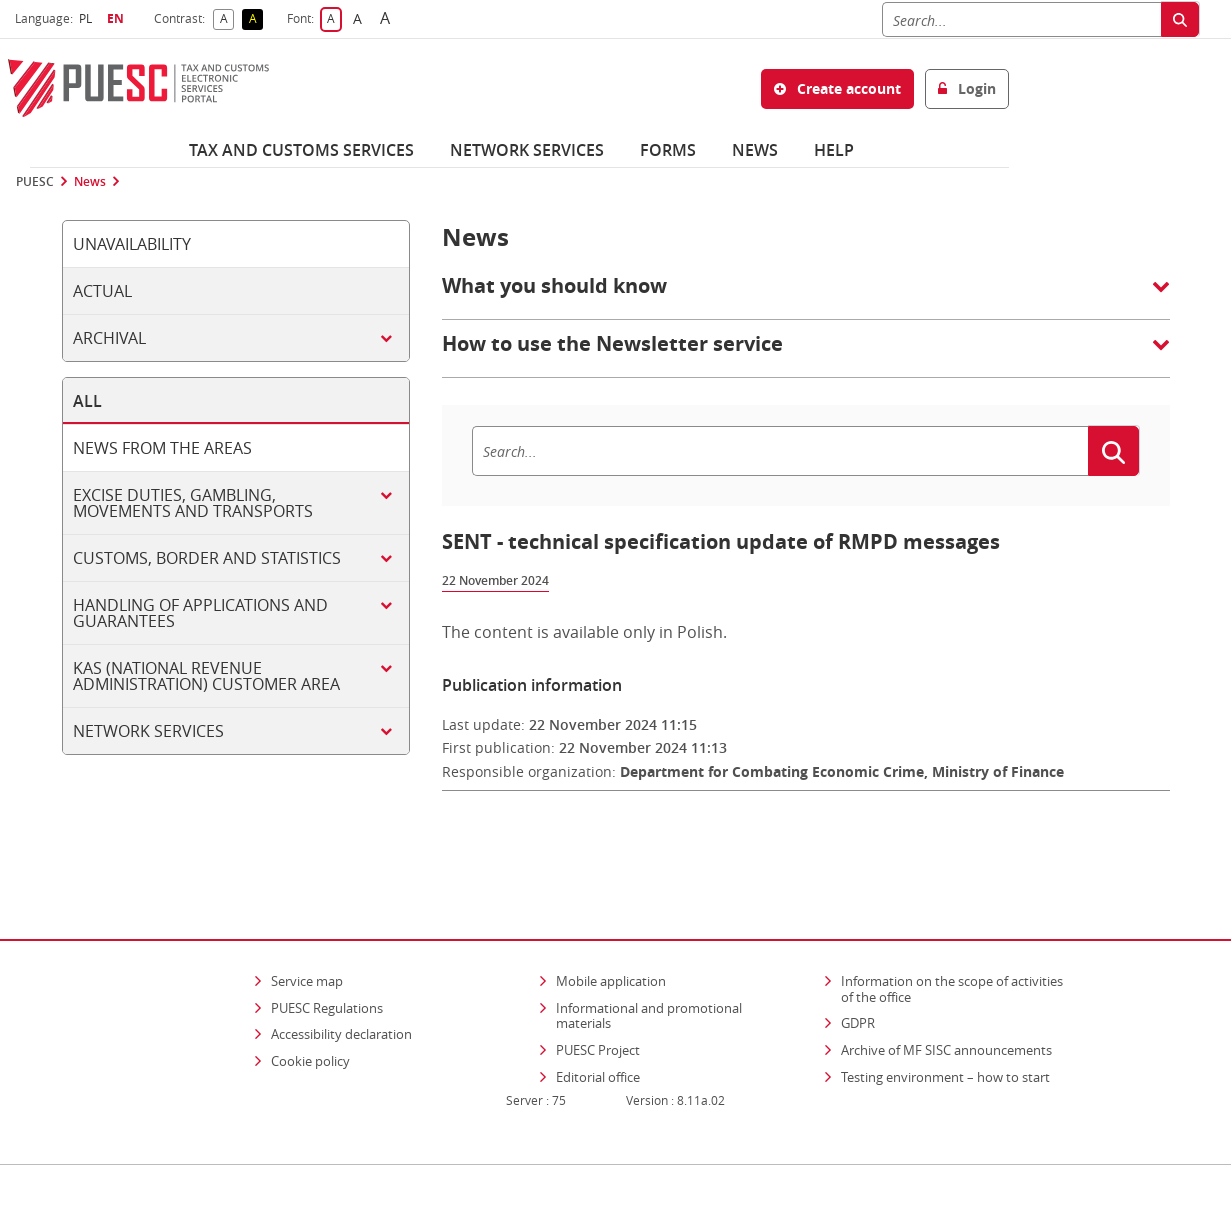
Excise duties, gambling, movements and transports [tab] (193, 503)
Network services (527, 150)
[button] (806, 296)
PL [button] (88, 18)
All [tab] (87, 401)
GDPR (858, 966)
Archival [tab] (109, 338)
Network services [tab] (148, 731)
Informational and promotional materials (649, 958)
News (755, 150)
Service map (307, 924)
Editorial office (598, 1019)
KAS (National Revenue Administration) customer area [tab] (206, 676)
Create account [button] (837, 88)
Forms (668, 150)
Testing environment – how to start (945, 1019)
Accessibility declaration (341, 977)
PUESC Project (598, 992)
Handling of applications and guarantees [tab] (200, 613)
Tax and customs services (301, 150)
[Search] (1021, 19)
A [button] (227, 19)
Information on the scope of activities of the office (958, 932)
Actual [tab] (102, 291)
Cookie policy (310, 1003)
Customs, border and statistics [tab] (207, 558)
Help (834, 150)
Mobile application (611, 924)
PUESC (35, 182)
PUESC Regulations (327, 950)
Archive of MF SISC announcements (946, 992)
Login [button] (967, 88)
